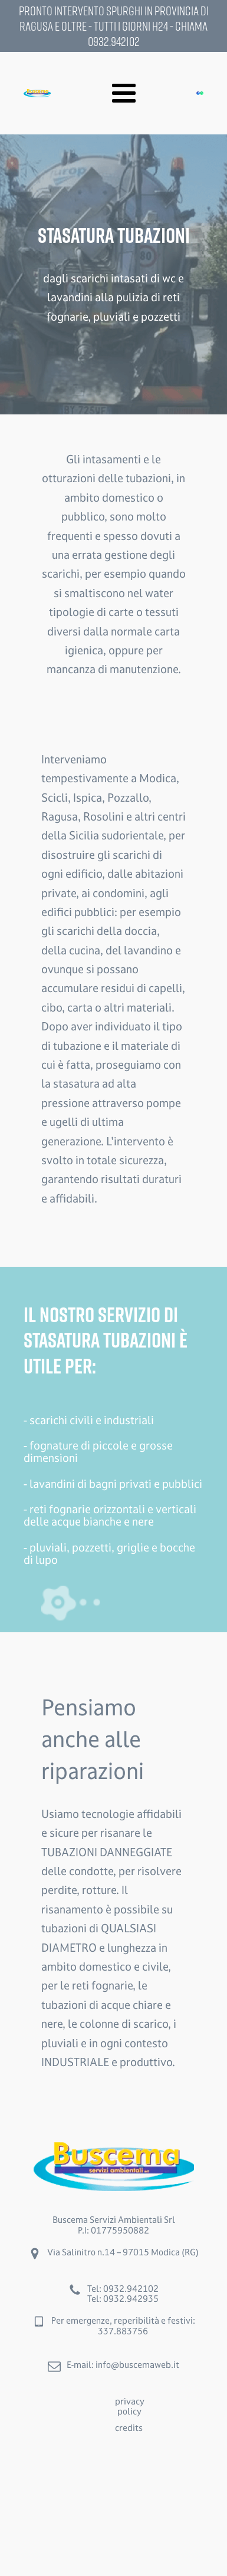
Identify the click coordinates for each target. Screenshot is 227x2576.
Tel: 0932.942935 (123, 2299)
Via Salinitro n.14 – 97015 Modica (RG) (123, 2252)
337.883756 (123, 2331)
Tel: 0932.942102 (123, 2289)
